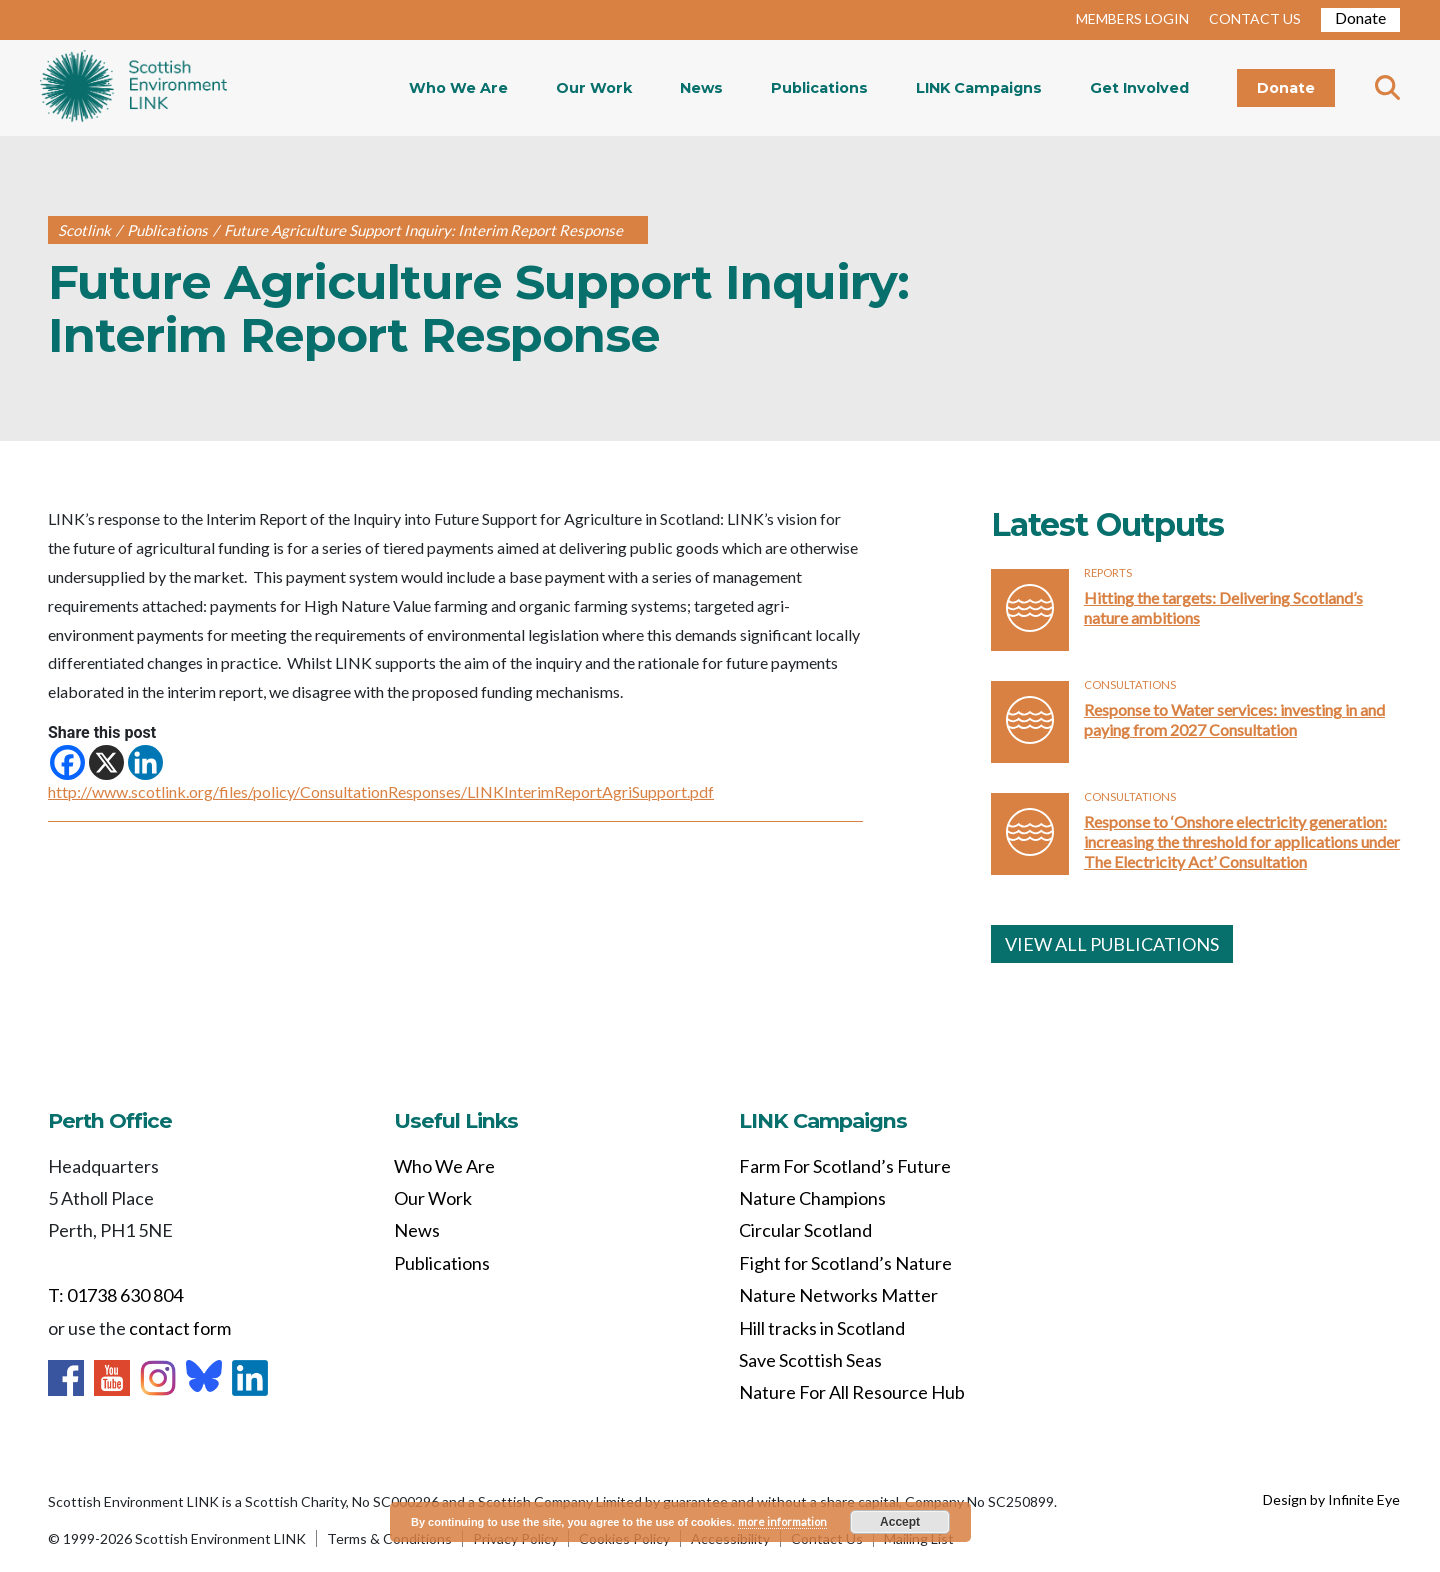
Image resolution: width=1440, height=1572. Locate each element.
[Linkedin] (145, 762)
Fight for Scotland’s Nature (845, 1263)
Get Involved (1139, 88)
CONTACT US (1255, 18)
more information (782, 1521)
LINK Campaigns (979, 88)
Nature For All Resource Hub (852, 1392)
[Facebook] (67, 762)
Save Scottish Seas (810, 1360)
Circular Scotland (805, 1230)
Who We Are (458, 88)
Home (133, 88)
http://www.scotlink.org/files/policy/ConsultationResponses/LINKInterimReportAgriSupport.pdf (381, 791)
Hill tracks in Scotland (822, 1328)
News (701, 88)
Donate (1360, 17)
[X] (106, 762)
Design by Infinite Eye (1331, 1499)
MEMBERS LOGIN (1132, 18)
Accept (900, 1522)
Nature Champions (812, 1198)
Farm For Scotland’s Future (845, 1166)
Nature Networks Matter (838, 1295)
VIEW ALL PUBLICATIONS (1112, 944)
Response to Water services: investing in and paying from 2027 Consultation (1234, 719)
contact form (180, 1328)
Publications (819, 88)
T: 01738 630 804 (115, 1295)
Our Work (594, 88)
